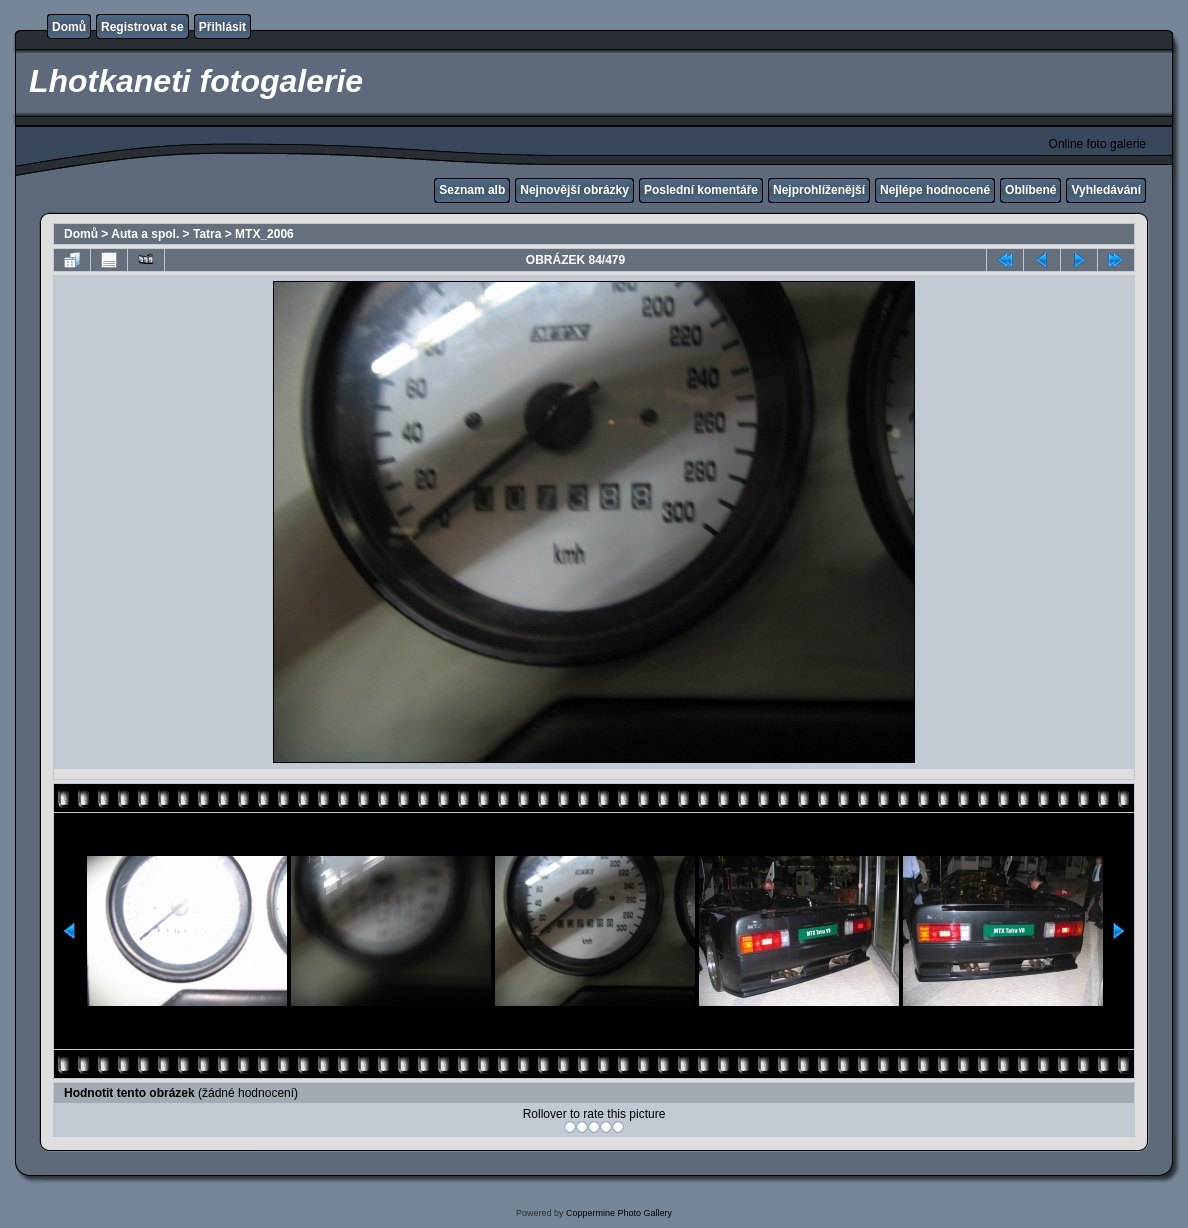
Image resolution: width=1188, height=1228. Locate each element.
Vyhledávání (1106, 190)
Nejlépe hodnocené (935, 190)
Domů (69, 27)
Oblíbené (1030, 190)
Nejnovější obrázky (574, 190)
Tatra (207, 234)
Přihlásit (222, 27)
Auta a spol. (145, 234)
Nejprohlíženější (819, 190)
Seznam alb (472, 190)
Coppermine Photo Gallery (619, 1213)
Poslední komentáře (701, 190)
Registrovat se (142, 27)
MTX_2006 (264, 234)
